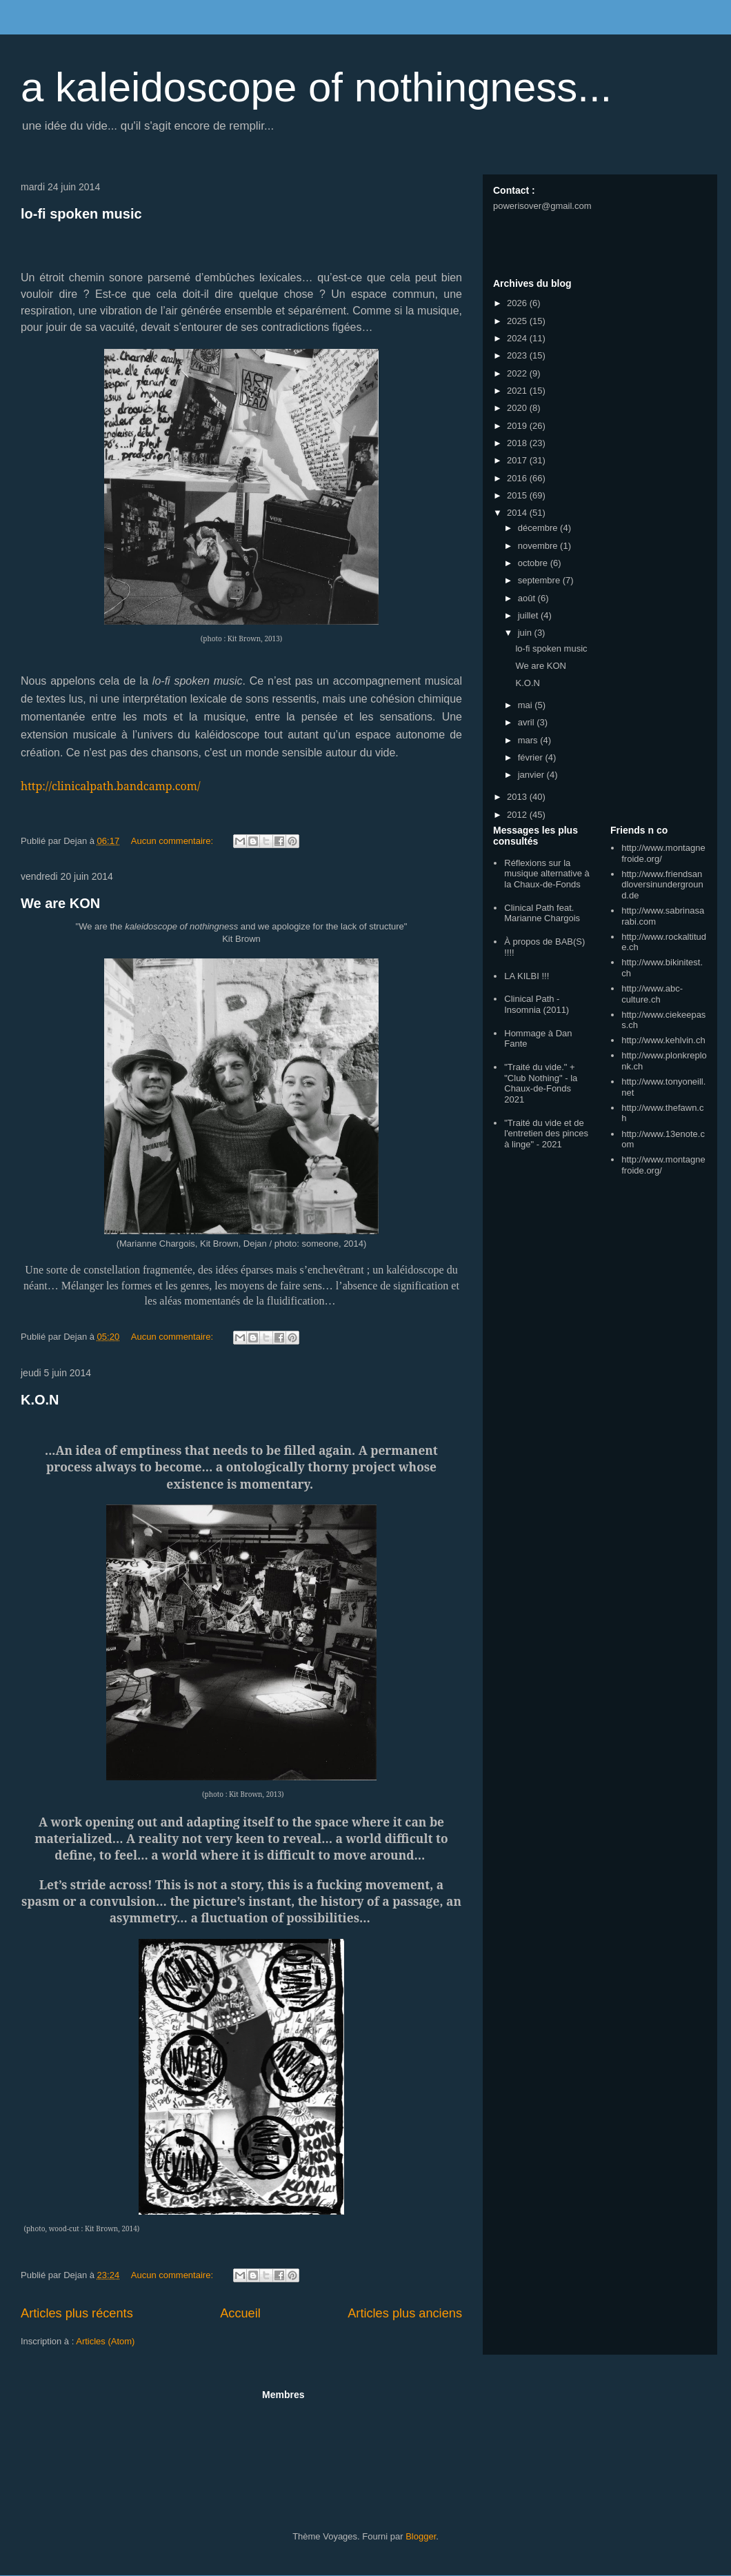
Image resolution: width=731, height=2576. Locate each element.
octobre (534, 563)
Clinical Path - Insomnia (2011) (536, 1004)
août (528, 598)
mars (529, 740)
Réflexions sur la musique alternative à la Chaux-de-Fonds (547, 873)
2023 (518, 355)
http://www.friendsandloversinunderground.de (662, 884)
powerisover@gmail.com (542, 206)
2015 (518, 495)
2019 (518, 426)
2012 (518, 814)
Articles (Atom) (105, 2341)
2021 (518, 390)
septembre (540, 580)
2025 (518, 321)
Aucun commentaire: (173, 841)
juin (526, 632)
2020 (518, 408)
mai (526, 705)
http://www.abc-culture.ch (652, 994)
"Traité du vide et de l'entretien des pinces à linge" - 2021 (546, 1133)
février (531, 757)
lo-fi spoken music (81, 213)
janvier (532, 774)
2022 (518, 373)
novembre (539, 546)
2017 (518, 460)
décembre (539, 528)
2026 (518, 303)
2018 (518, 443)
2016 (518, 478)
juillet (529, 615)
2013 (518, 797)
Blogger (420, 2536)
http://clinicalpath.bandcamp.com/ (111, 786)
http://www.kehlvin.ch (663, 1040)
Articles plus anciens (405, 2313)
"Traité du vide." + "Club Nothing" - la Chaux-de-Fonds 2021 (540, 1083)
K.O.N (40, 1399)
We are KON (60, 903)
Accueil (240, 2313)
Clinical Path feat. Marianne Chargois (542, 913)
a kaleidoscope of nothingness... (316, 87)
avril (527, 722)
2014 (518, 512)
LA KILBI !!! (526, 976)
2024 (518, 338)
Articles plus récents (77, 2313)
